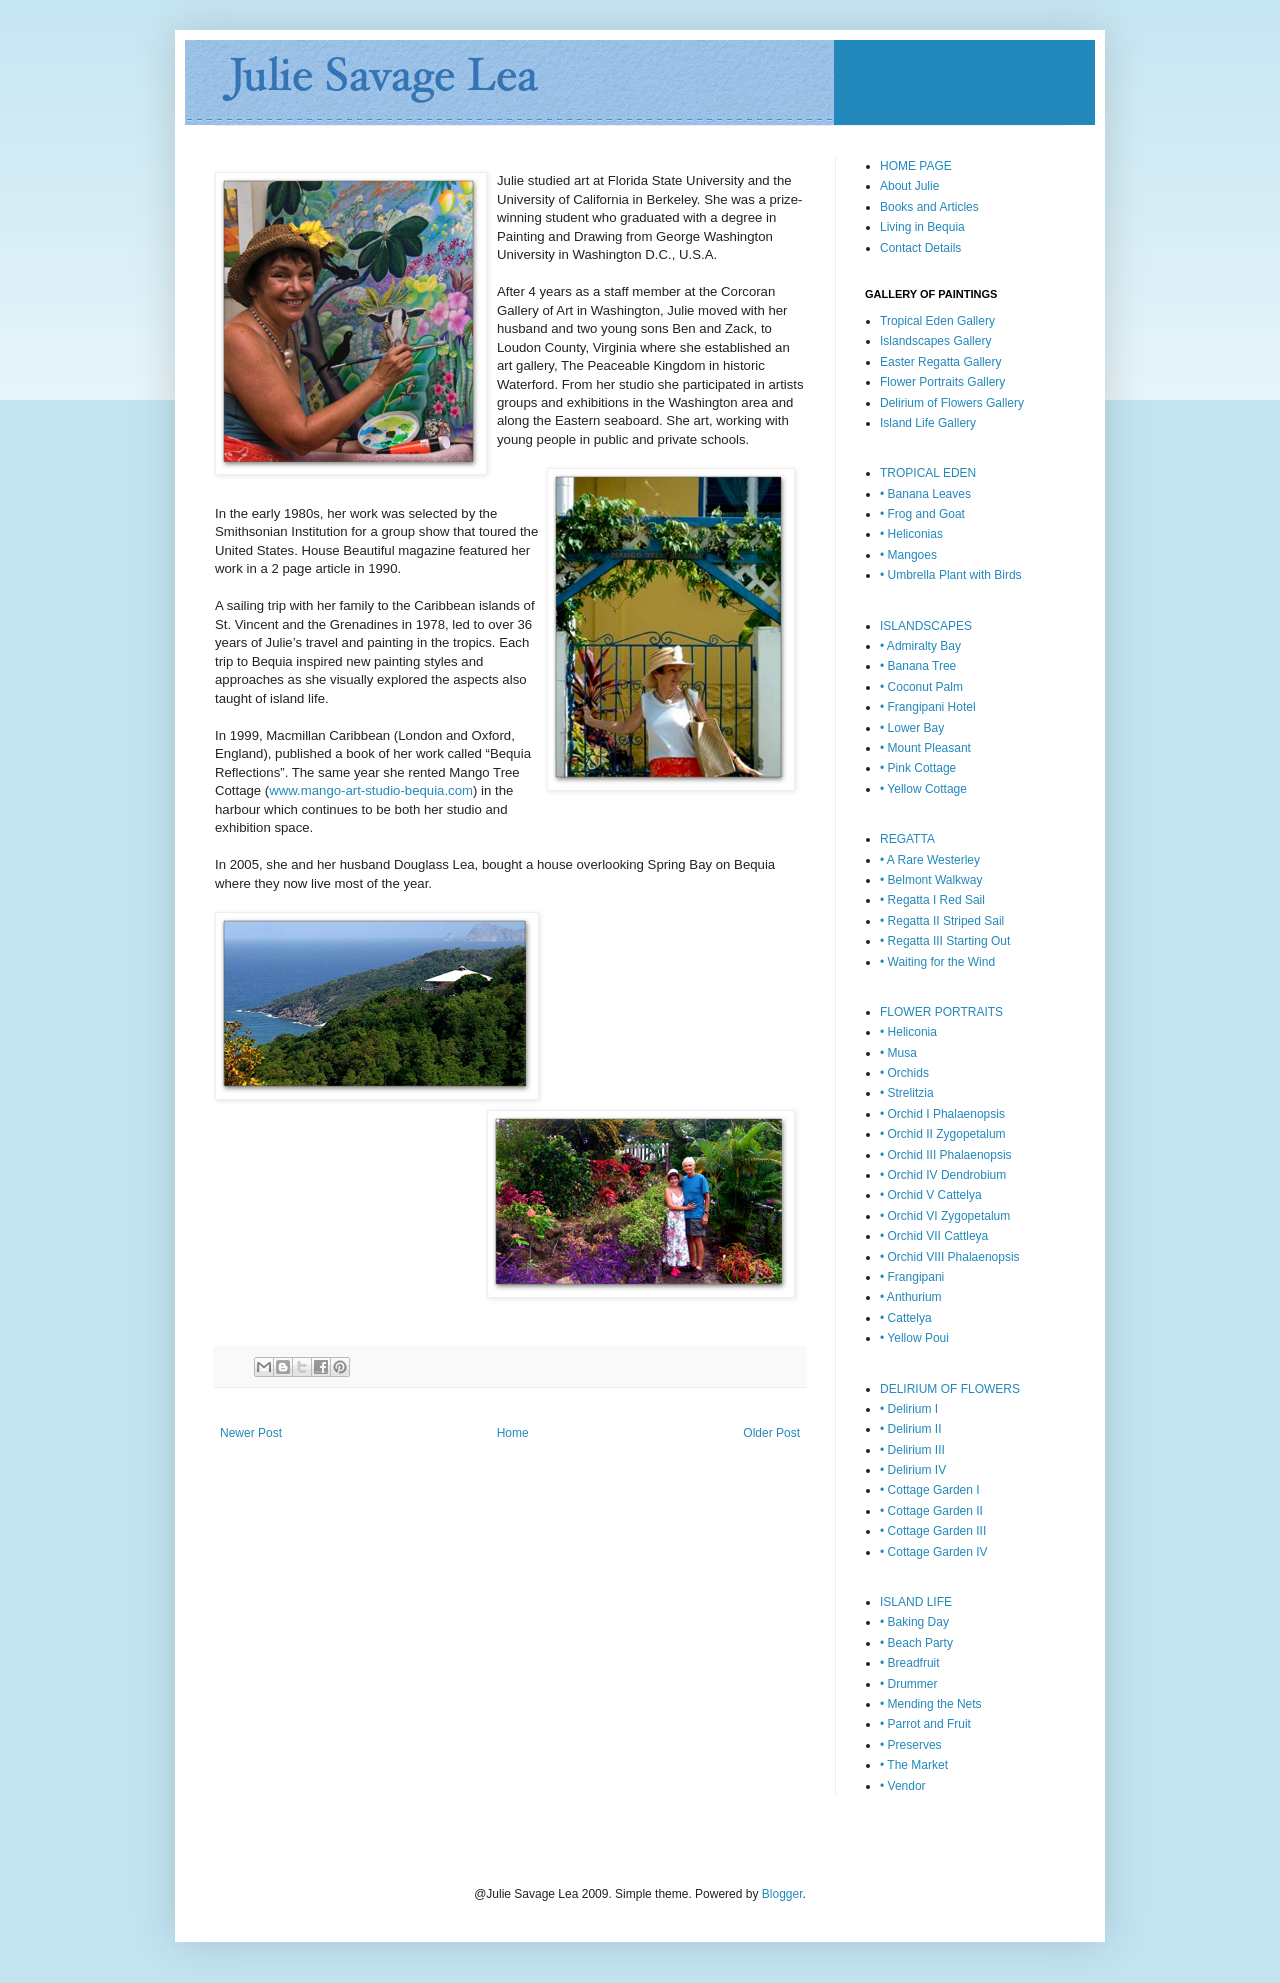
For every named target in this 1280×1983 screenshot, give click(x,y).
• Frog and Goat (922, 514)
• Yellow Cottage (923, 789)
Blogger (782, 1894)
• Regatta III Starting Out (945, 941)
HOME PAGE (916, 166)
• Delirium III (912, 1450)
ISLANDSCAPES (926, 626)
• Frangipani (912, 1277)
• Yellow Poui (914, 1338)
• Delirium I (909, 1409)
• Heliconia (908, 1032)
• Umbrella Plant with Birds (951, 575)
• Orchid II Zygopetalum (943, 1134)
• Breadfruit (910, 1663)
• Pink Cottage (918, 768)
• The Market (914, 1765)
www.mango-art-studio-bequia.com (371, 790)
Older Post (771, 1433)
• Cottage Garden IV (934, 1552)
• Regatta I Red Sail (932, 900)
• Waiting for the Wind (937, 962)
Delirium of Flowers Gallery (952, 403)
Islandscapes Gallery (935, 341)
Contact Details (920, 248)
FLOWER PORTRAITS (941, 1012)
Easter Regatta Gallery (940, 362)
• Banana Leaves (925, 494)
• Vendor (903, 1786)
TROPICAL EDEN (928, 473)
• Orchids (904, 1073)
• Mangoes (908, 555)
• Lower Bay (912, 728)
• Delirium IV (913, 1470)
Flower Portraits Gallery (942, 382)
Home (513, 1433)
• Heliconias (911, 534)
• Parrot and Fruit (925, 1724)
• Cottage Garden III (933, 1531)
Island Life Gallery (928, 423)
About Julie (909, 186)
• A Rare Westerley (930, 860)
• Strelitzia (907, 1093)
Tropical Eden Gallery (937, 321)
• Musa (898, 1053)
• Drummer (909, 1684)
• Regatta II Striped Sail (942, 921)
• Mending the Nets (931, 1704)
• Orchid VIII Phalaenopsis (950, 1257)
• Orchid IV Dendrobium (943, 1175)
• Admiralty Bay (920, 646)
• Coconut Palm (921, 687)
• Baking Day (914, 1622)
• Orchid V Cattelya (931, 1195)
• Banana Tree (918, 666)
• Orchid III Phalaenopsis (946, 1155)
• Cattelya (906, 1318)
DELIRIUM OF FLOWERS (950, 1389)
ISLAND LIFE (916, 1602)
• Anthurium (911, 1297)
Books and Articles (929, 207)
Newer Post (251, 1433)
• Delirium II (911, 1429)
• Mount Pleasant (925, 748)
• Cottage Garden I (930, 1490)
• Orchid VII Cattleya (934, 1236)
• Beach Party (916, 1643)
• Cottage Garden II (931, 1511)
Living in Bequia (922, 227)
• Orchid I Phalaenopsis (942, 1114)
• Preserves (911, 1745)
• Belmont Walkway (931, 880)
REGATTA (907, 839)
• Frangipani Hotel (928, 707)
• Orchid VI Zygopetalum (945, 1216)
